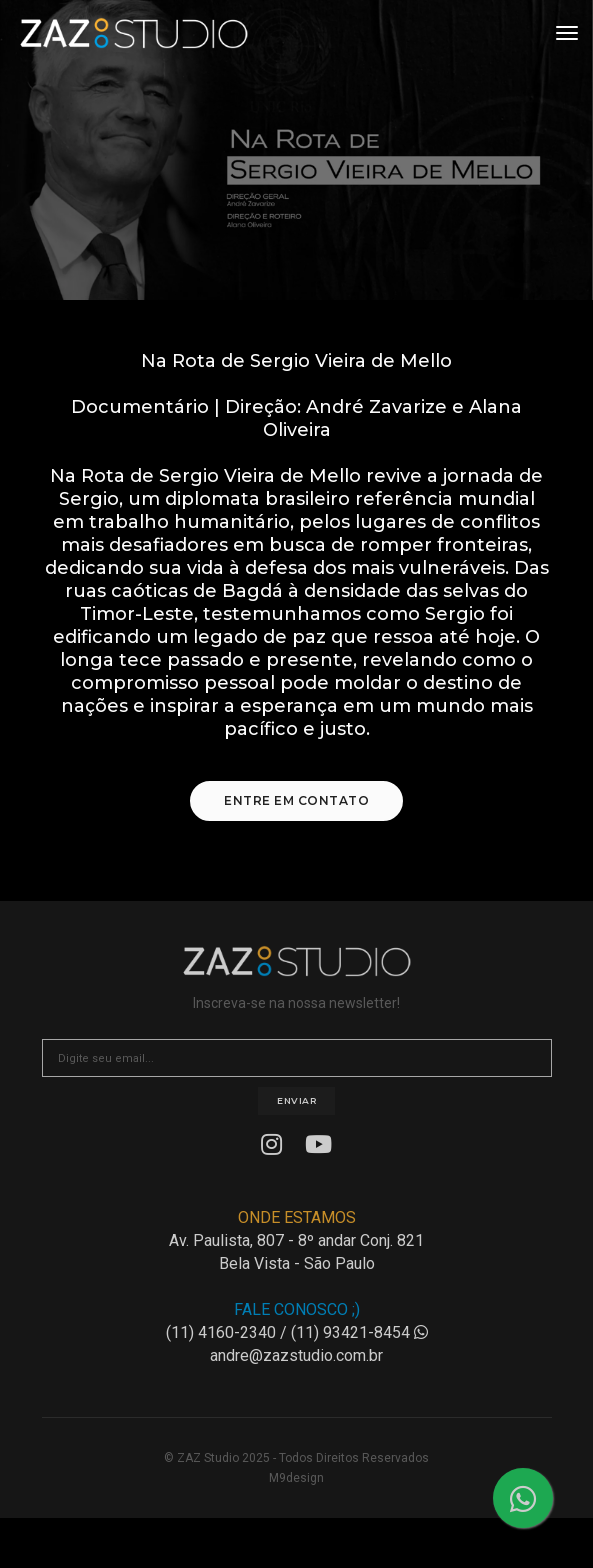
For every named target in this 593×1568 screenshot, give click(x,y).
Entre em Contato (296, 800)
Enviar (296, 1100)
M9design (296, 1478)
